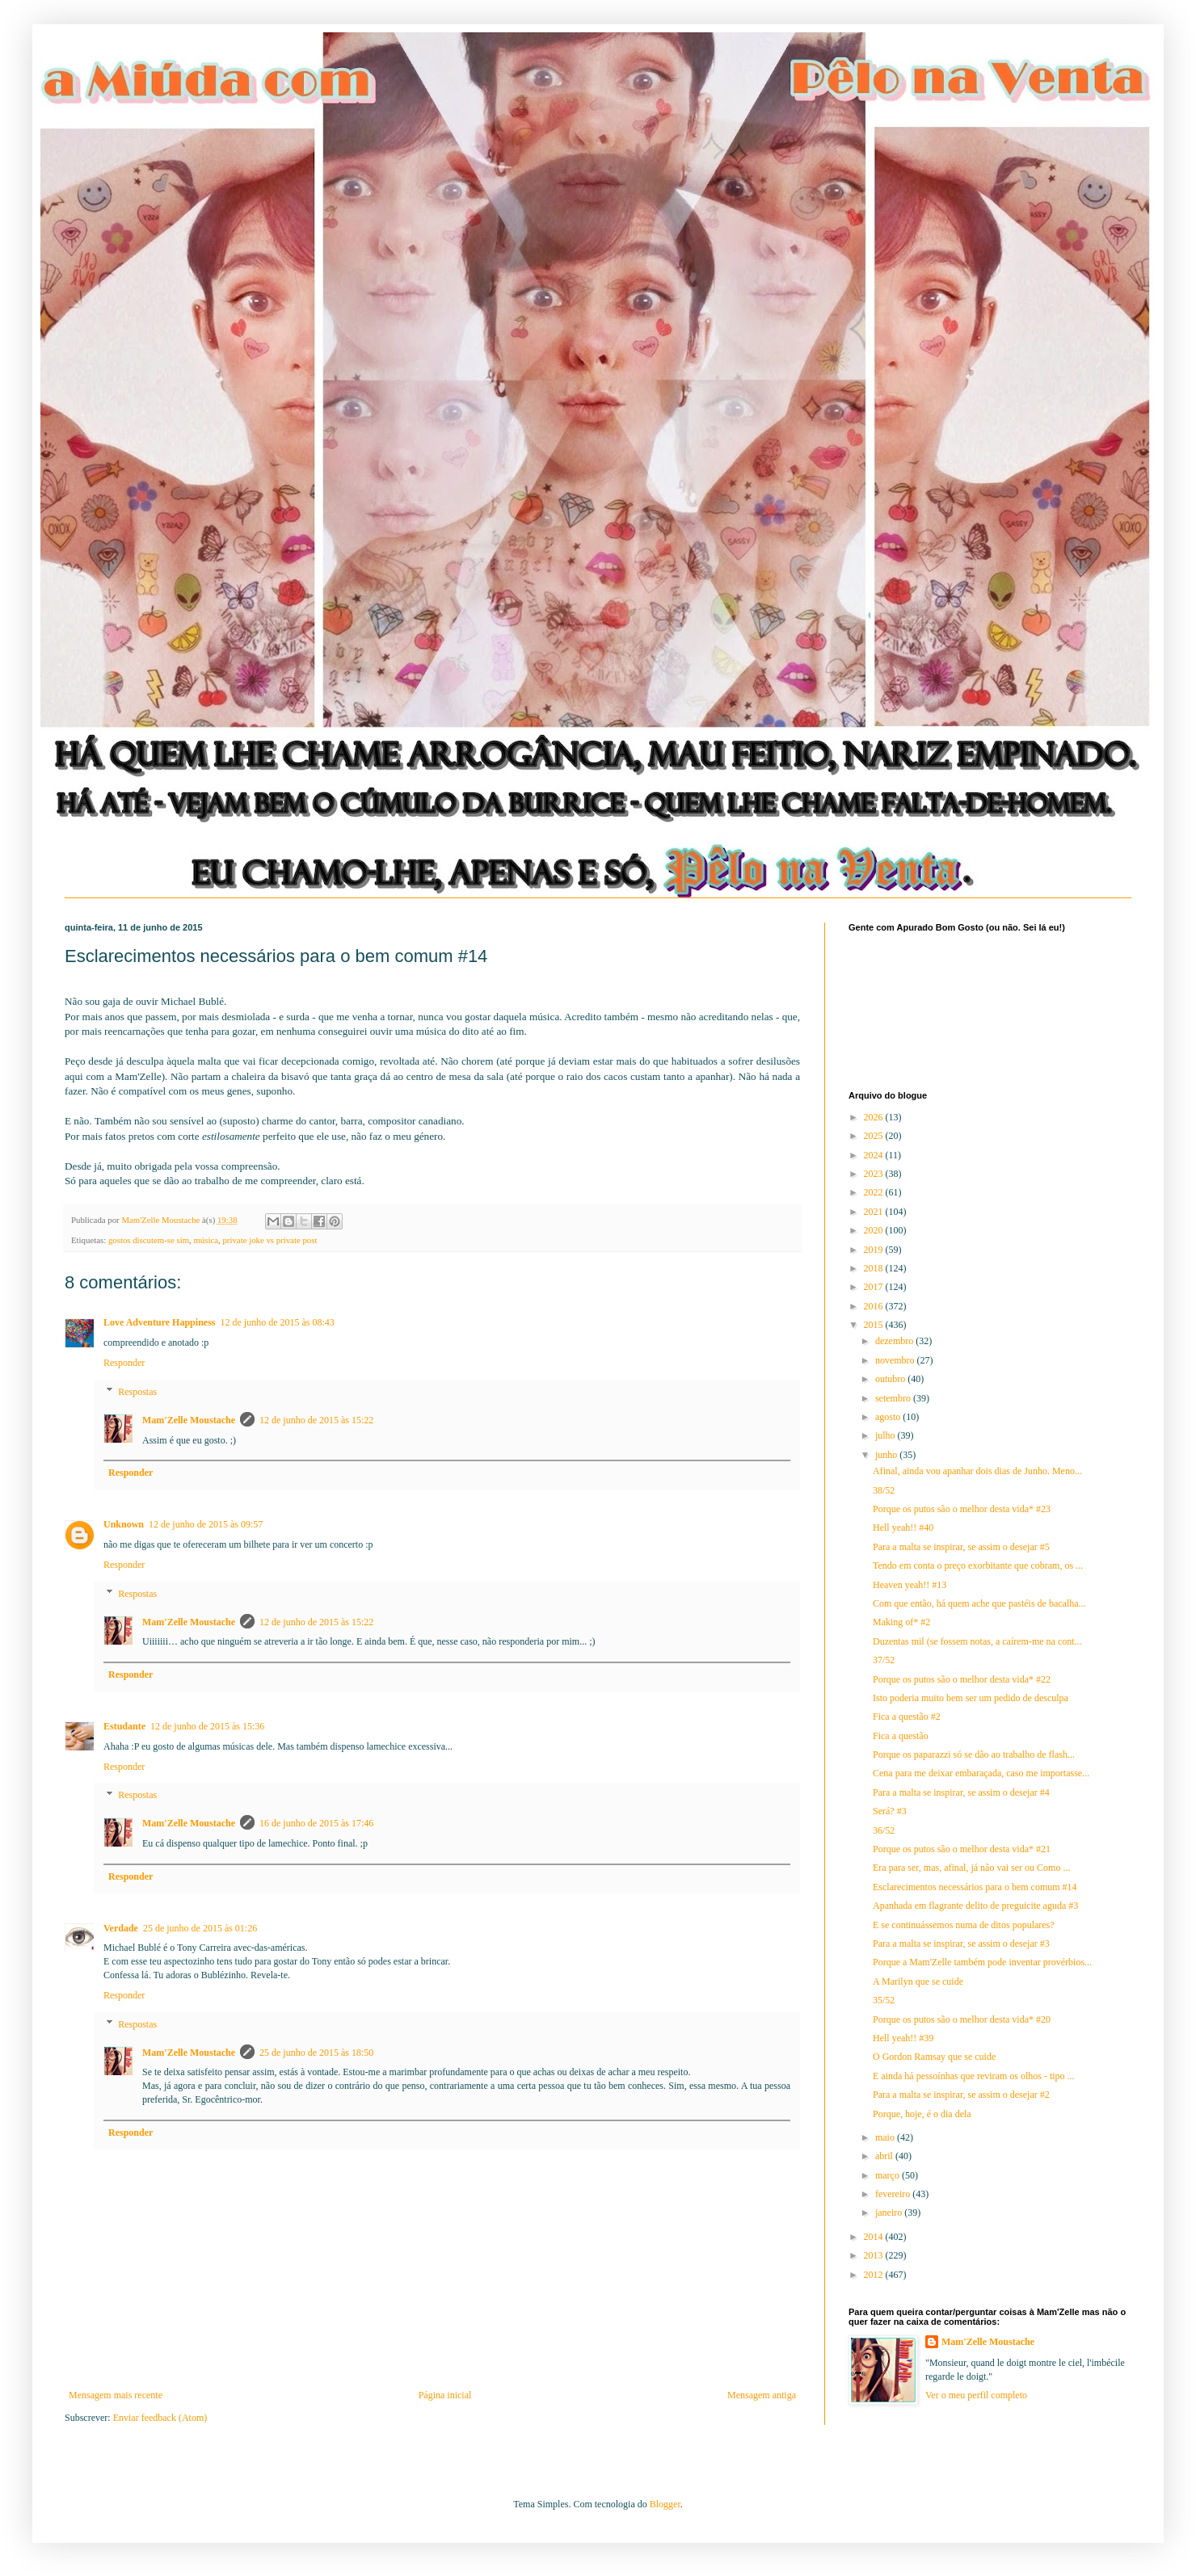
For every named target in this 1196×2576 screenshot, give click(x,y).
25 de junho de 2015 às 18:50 (316, 2052)
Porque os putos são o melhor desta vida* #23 (962, 1509)
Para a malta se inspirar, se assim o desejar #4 (961, 1792)
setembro (894, 1398)
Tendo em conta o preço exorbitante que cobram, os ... (978, 1565)
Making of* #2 (901, 1622)
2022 (875, 1192)
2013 (875, 2255)
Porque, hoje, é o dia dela (922, 2114)
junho (887, 1454)
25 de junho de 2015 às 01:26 (200, 1928)
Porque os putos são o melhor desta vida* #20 (962, 2019)
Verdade (120, 1928)
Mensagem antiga (761, 2395)
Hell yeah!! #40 (903, 1527)
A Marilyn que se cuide (918, 1981)
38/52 (884, 1490)
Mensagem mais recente (115, 2395)
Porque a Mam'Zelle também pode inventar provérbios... (982, 1962)
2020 (875, 1230)
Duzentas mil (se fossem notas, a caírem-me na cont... (977, 1641)
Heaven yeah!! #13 (909, 1585)
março (888, 2175)
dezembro (895, 1341)
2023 (875, 1173)
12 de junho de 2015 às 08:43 (277, 1322)
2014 (875, 2236)
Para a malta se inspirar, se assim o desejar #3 (961, 1943)
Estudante (124, 1726)
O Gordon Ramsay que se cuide (934, 2056)
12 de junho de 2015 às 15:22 (316, 1420)
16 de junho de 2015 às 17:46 (316, 1823)
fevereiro (893, 2194)
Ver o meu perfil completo (976, 2395)
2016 (875, 1306)
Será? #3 (890, 1811)
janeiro (889, 2212)
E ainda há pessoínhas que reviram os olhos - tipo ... (974, 2076)
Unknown (123, 1524)
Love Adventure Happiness (159, 1322)
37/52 (884, 1660)
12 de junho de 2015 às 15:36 (207, 1726)
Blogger (665, 2504)
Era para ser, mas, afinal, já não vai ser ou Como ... (971, 1867)
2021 (875, 1211)
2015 (875, 1324)
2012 (875, 2274)
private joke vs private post (269, 1240)
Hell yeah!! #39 (903, 2038)
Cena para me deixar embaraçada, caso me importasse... (981, 1773)
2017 (875, 1286)
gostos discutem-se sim (148, 1240)
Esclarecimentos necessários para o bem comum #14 (975, 1887)
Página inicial (445, 2395)
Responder (124, 1362)
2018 (875, 1268)
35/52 (884, 2000)
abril (885, 2156)
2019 (875, 1249)
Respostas (137, 1391)
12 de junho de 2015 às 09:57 (206, 1524)
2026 (875, 1117)
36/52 (884, 1830)
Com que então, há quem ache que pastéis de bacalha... (979, 1603)
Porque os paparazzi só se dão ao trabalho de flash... (974, 1754)
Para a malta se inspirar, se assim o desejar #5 (961, 1547)
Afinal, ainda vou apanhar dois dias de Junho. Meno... (977, 1471)
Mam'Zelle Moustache (188, 1420)
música (205, 1240)
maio (886, 2137)
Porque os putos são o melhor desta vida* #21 (962, 1849)
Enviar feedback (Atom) (160, 2417)
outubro (891, 1379)
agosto (889, 1416)
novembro (896, 1360)
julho (886, 1435)
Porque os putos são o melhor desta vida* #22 (962, 1679)
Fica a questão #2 (907, 1716)
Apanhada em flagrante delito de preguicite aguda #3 (975, 1905)
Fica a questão (901, 1736)
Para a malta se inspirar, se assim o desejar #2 (961, 2094)
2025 (875, 1135)
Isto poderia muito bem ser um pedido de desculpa (970, 1698)
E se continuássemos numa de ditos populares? (964, 1925)
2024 (875, 1155)
